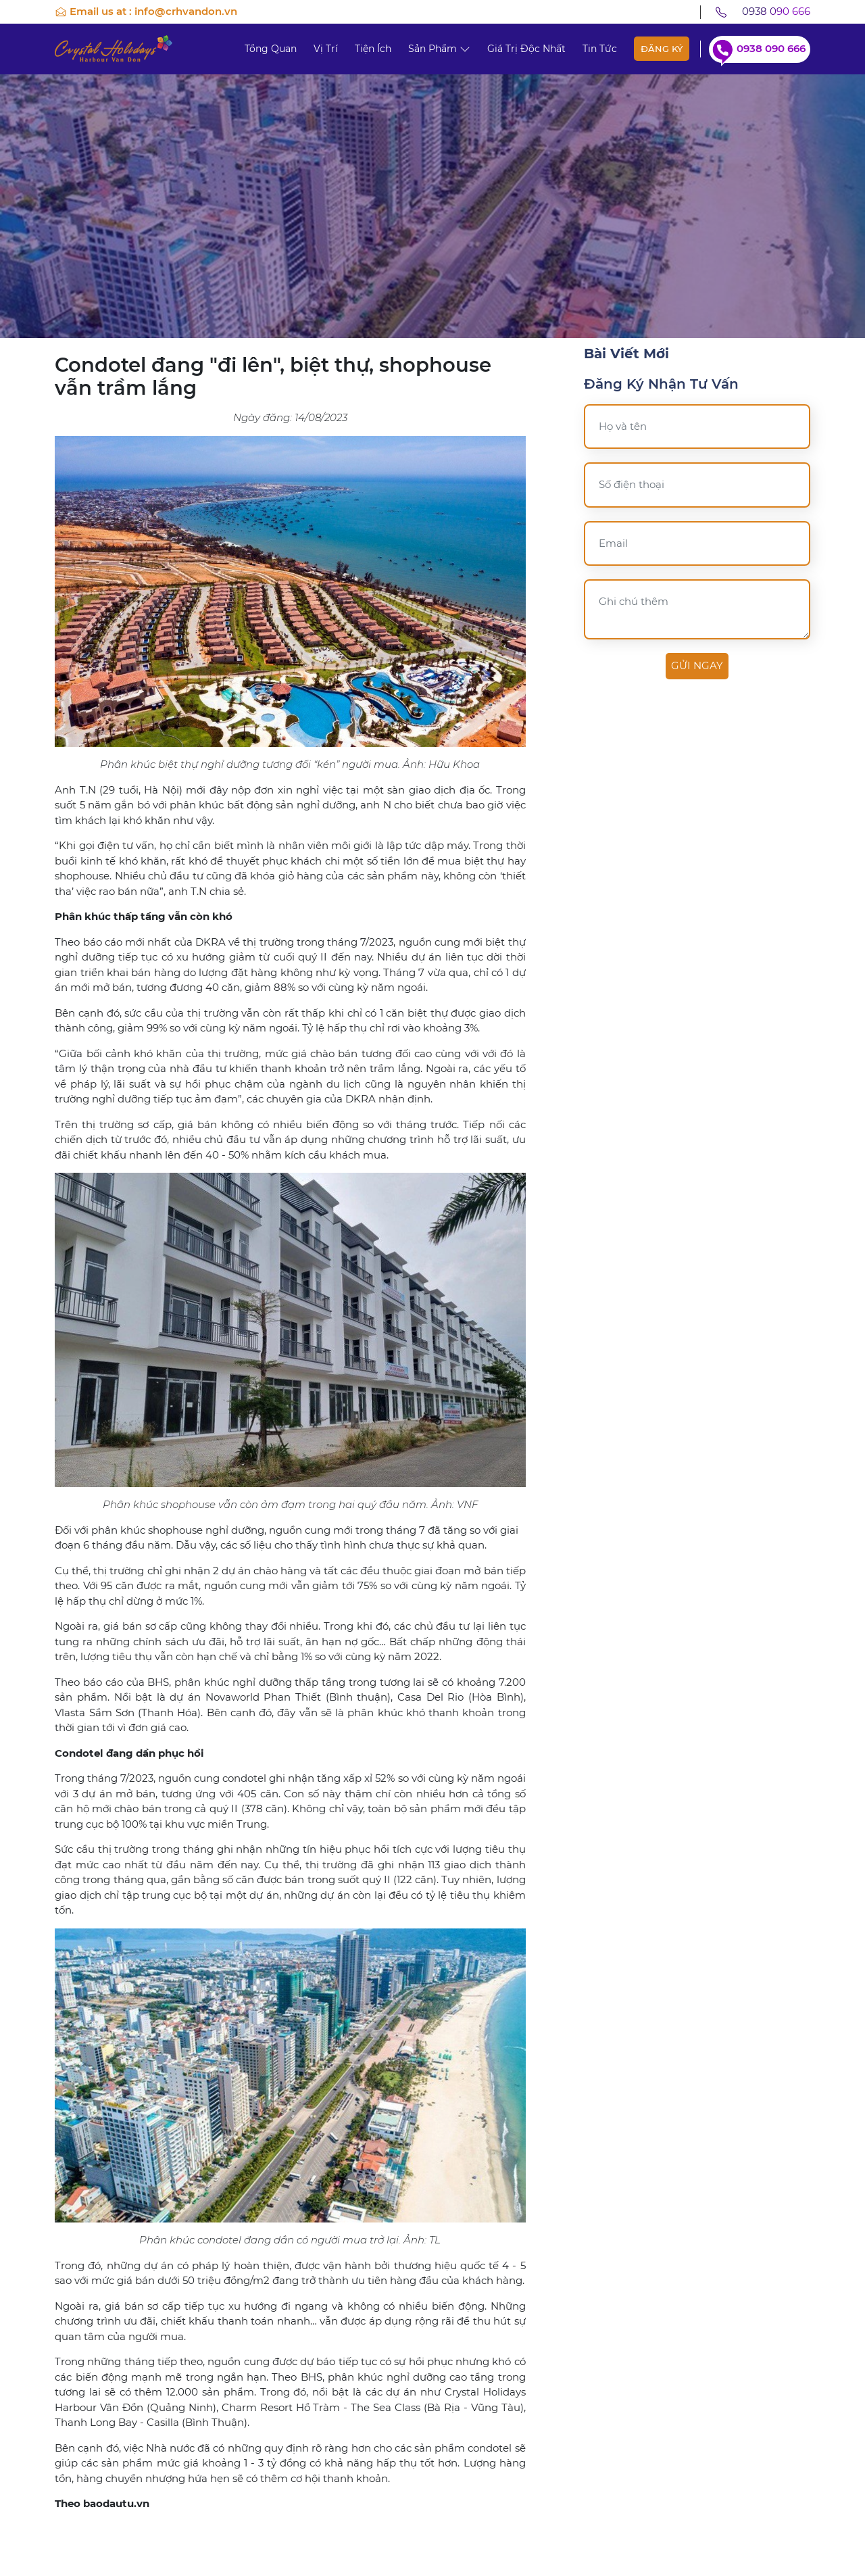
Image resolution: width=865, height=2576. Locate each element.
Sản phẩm (439, 49)
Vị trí (326, 49)
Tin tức (600, 49)
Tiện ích (373, 49)
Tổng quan (271, 49)
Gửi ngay (697, 665)
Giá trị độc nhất (526, 49)
